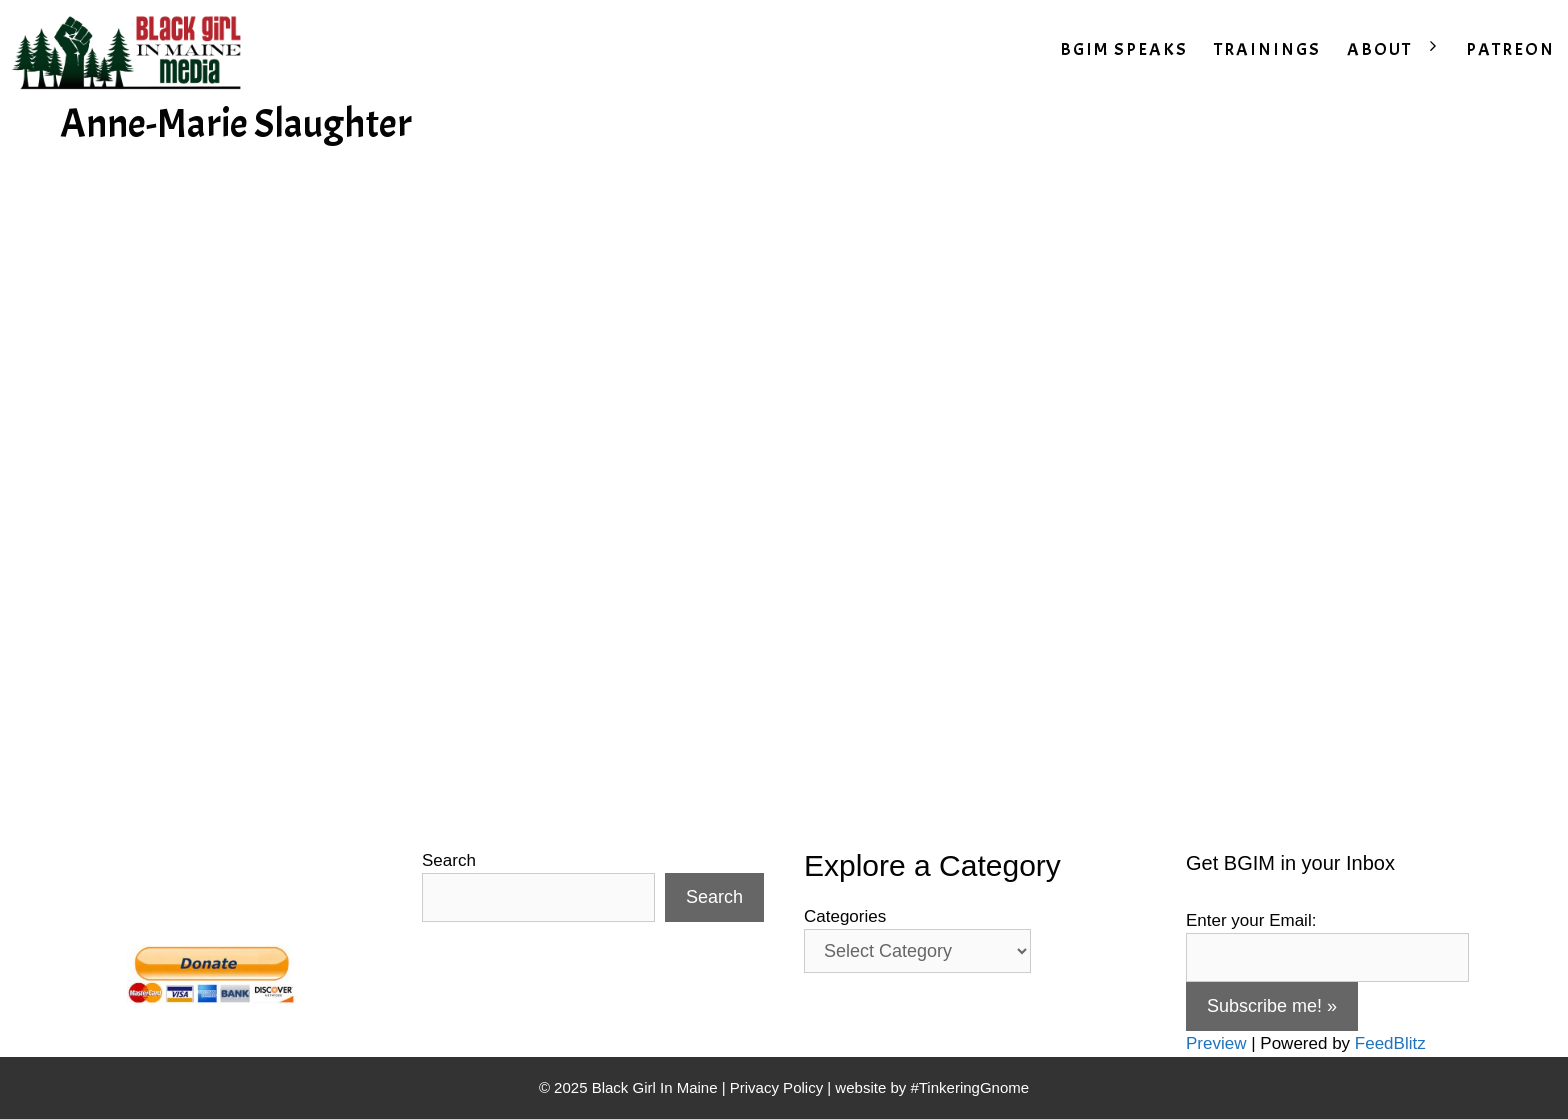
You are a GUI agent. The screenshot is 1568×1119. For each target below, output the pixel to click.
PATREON (1510, 49)
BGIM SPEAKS (1124, 49)
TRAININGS (1267, 49)
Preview (1216, 1043)
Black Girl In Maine (657, 1087)
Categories (845, 916)
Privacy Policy (776, 1087)
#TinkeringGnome (969, 1087)
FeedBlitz (1390, 1043)
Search (449, 860)
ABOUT (1400, 50)
